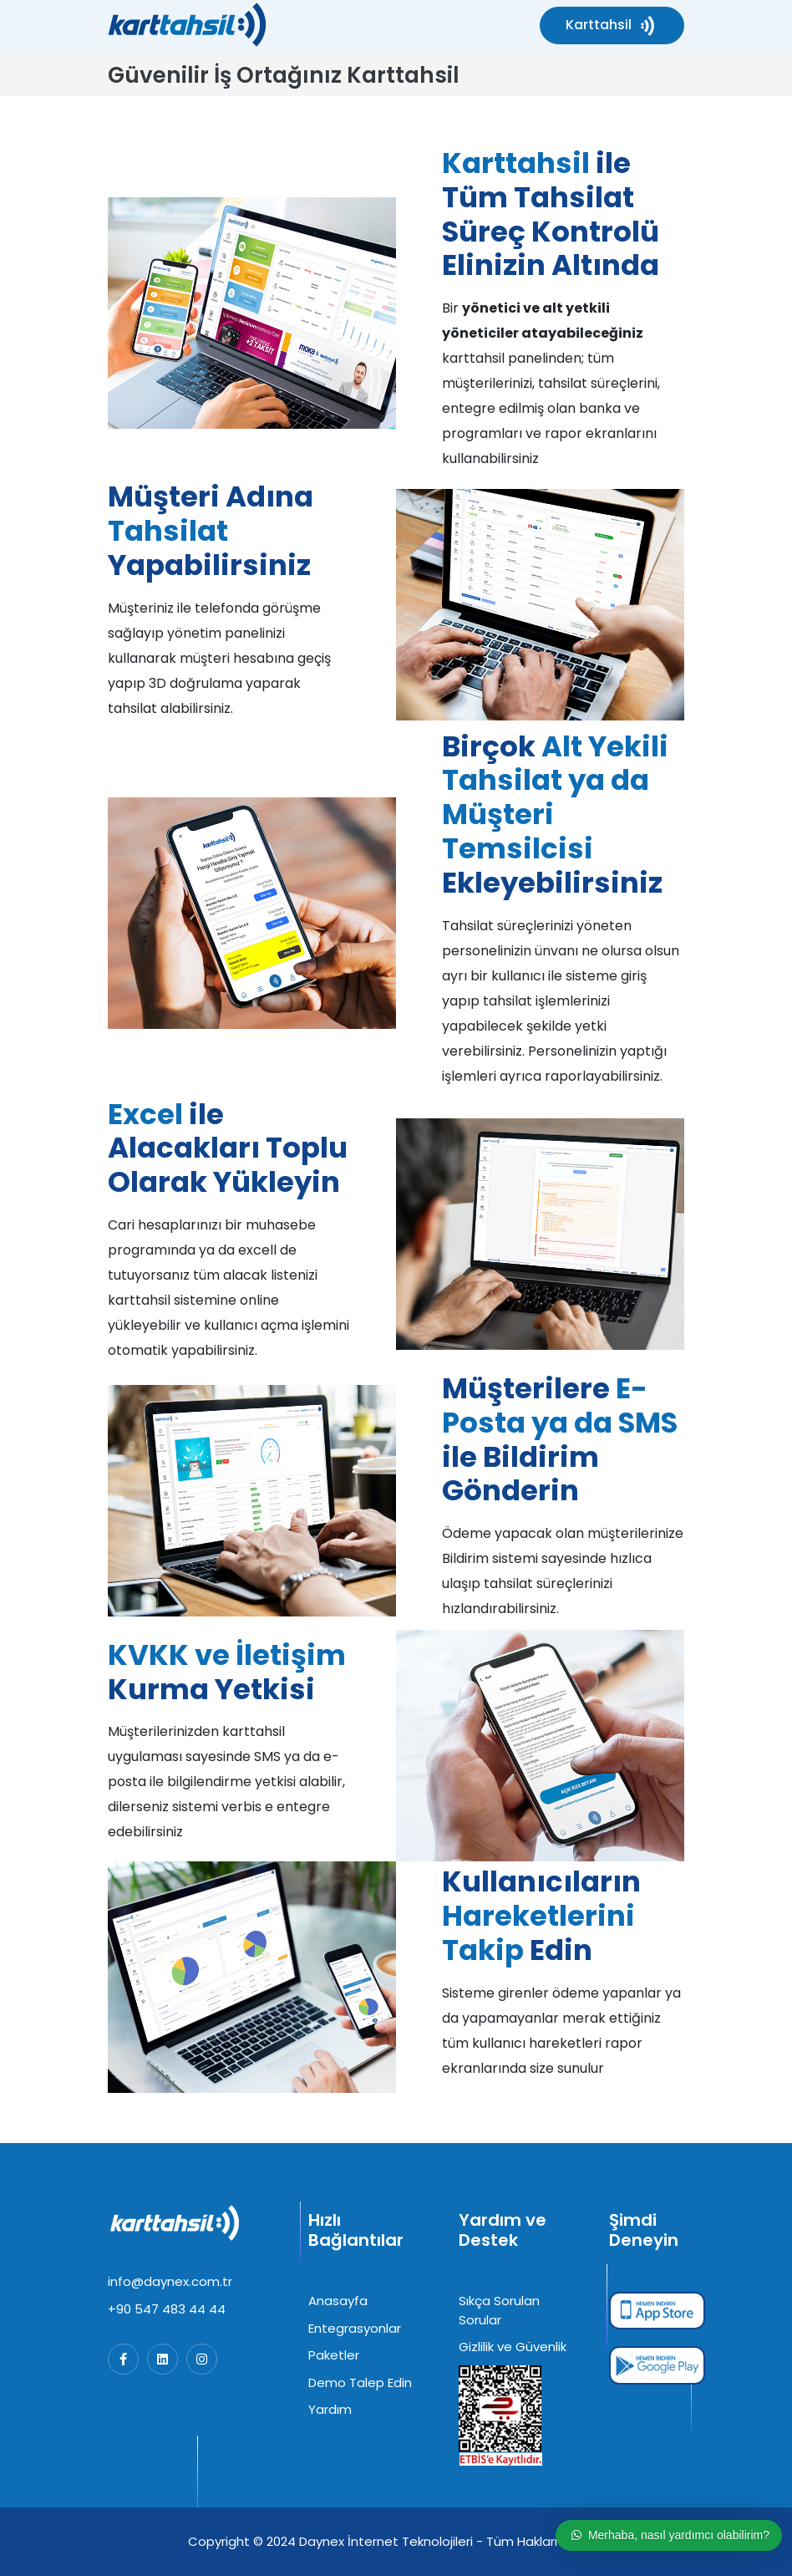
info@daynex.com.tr (170, 2281)
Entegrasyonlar (354, 2328)
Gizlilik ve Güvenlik (512, 2346)
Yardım (330, 2409)
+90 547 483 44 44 (167, 2309)
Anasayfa (338, 2300)
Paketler (333, 2355)
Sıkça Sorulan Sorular (499, 2310)
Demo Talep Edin (360, 2382)
